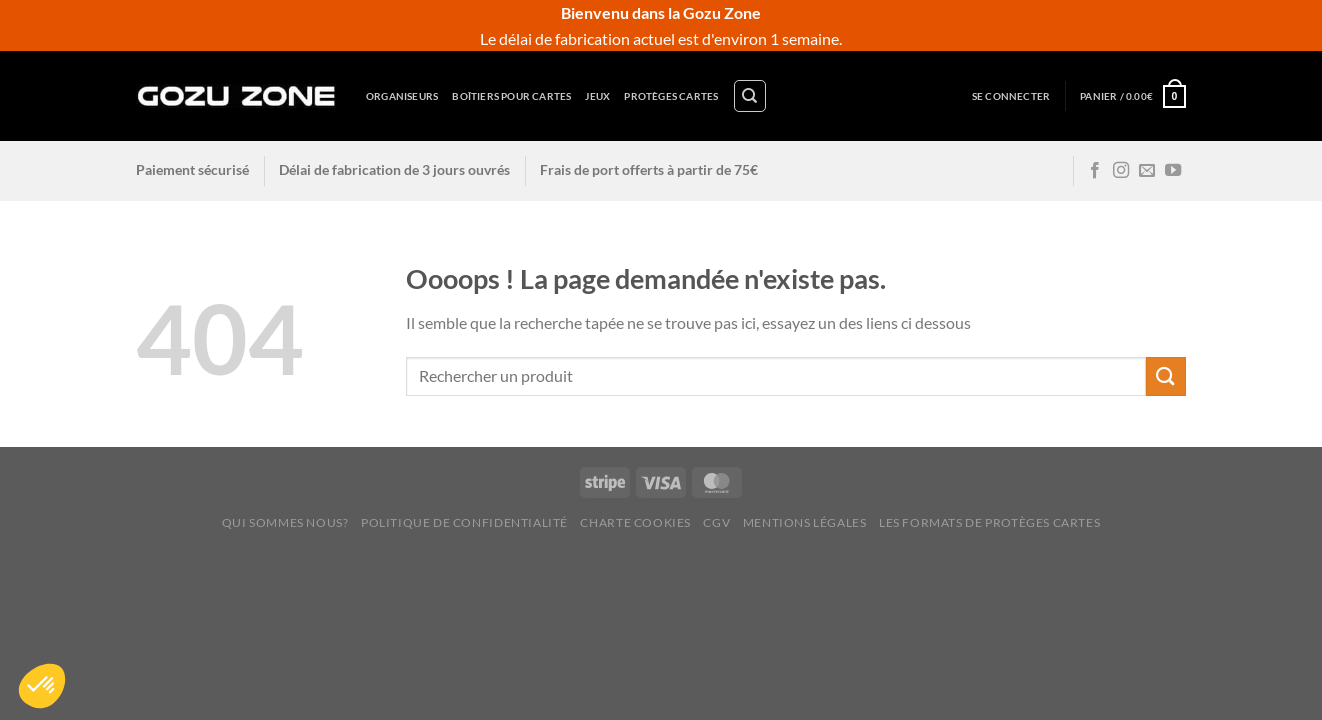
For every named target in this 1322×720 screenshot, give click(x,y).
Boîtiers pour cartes (511, 96)
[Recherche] (750, 96)
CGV (716, 522)
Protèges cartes (671, 96)
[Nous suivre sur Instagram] (1121, 171)
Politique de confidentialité (464, 522)
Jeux (597, 96)
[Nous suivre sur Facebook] (1095, 171)
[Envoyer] (1166, 376)
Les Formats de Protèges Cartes (989, 522)
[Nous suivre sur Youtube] (1173, 171)
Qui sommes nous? (285, 522)
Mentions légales (805, 522)
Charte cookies (635, 522)
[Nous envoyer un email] (1147, 171)
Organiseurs (402, 96)
